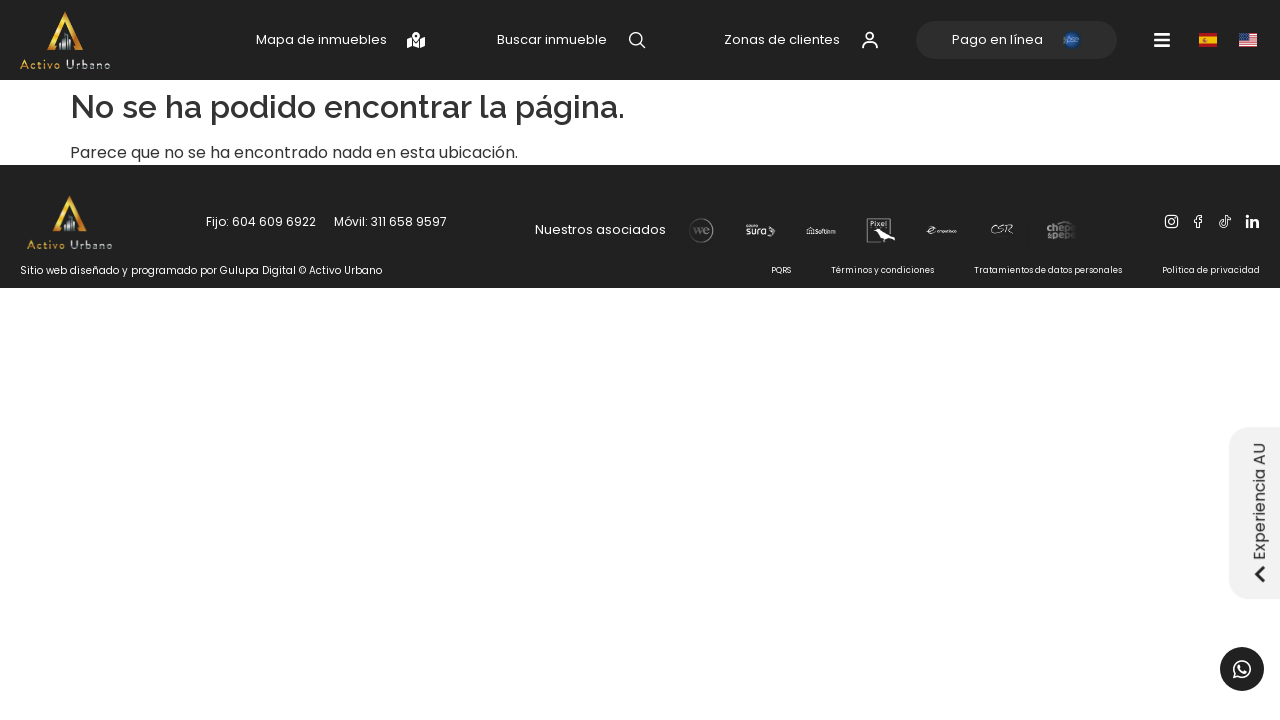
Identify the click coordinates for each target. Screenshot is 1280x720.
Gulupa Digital (258, 270)
